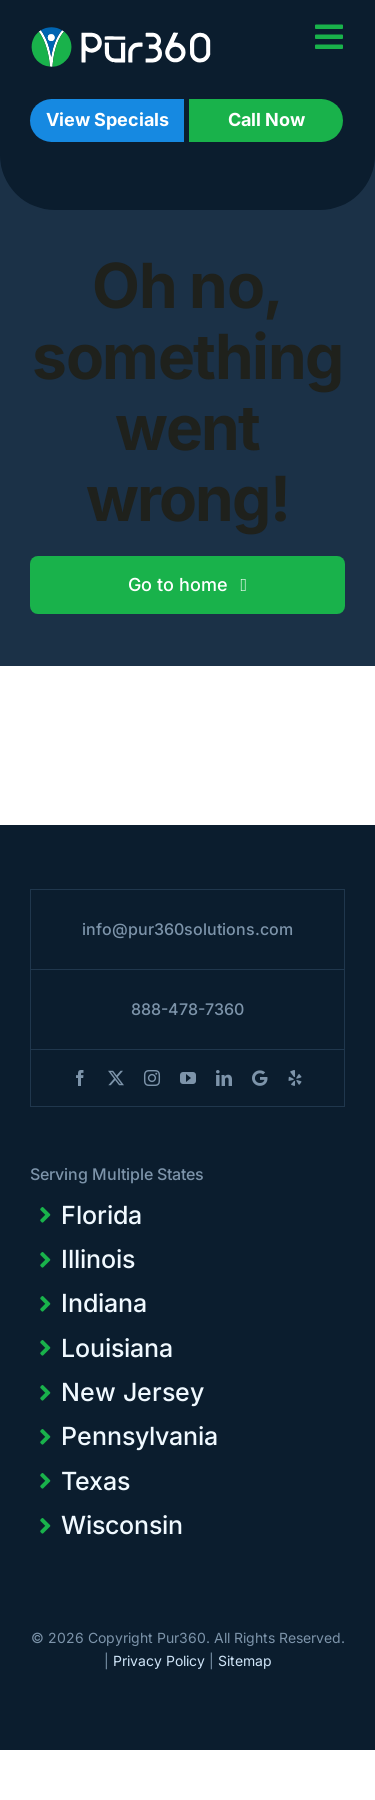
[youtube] (188, 1078)
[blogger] (259, 1078)
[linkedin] (224, 1078)
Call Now (266, 119)
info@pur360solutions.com (187, 929)
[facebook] (80, 1078)
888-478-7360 (187, 1009)
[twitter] (116, 1078)
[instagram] (152, 1078)
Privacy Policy (159, 1660)
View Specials (107, 119)
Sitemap (245, 1660)
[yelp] (295, 1078)
